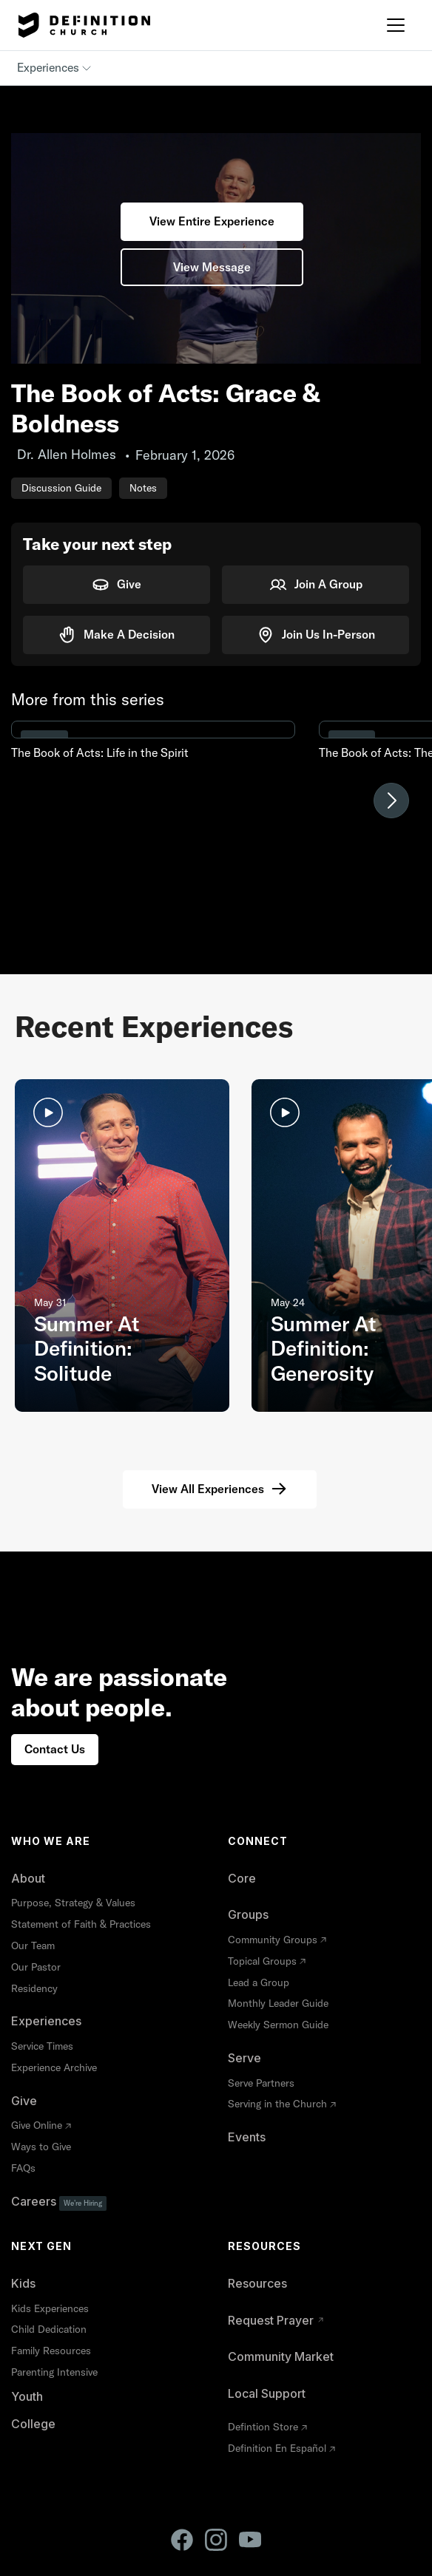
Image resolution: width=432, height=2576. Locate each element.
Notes (143, 488)
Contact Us (54, 1748)
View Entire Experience (211, 221)
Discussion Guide (61, 488)
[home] (80, 25)
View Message (212, 266)
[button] (396, 25)
